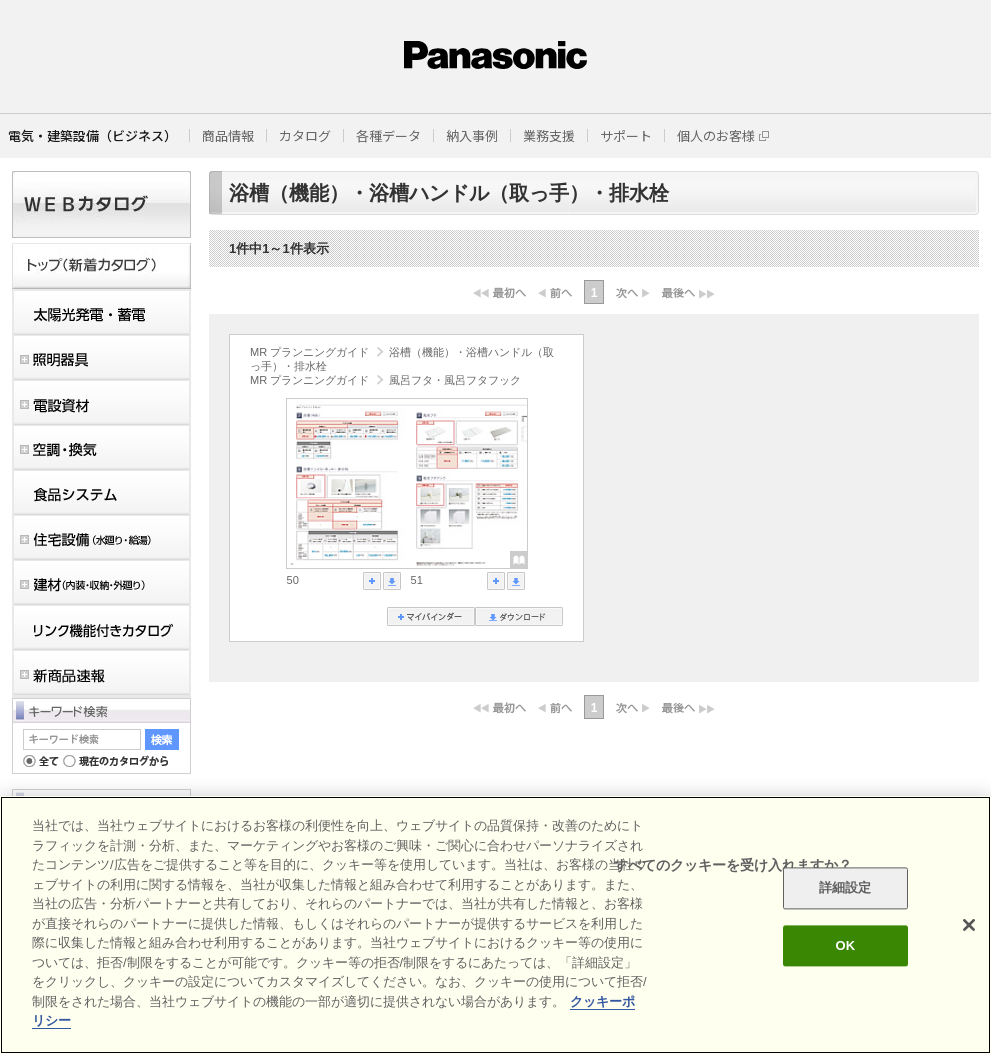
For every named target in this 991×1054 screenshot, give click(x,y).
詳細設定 (845, 888)
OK (845, 945)
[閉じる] (969, 925)
